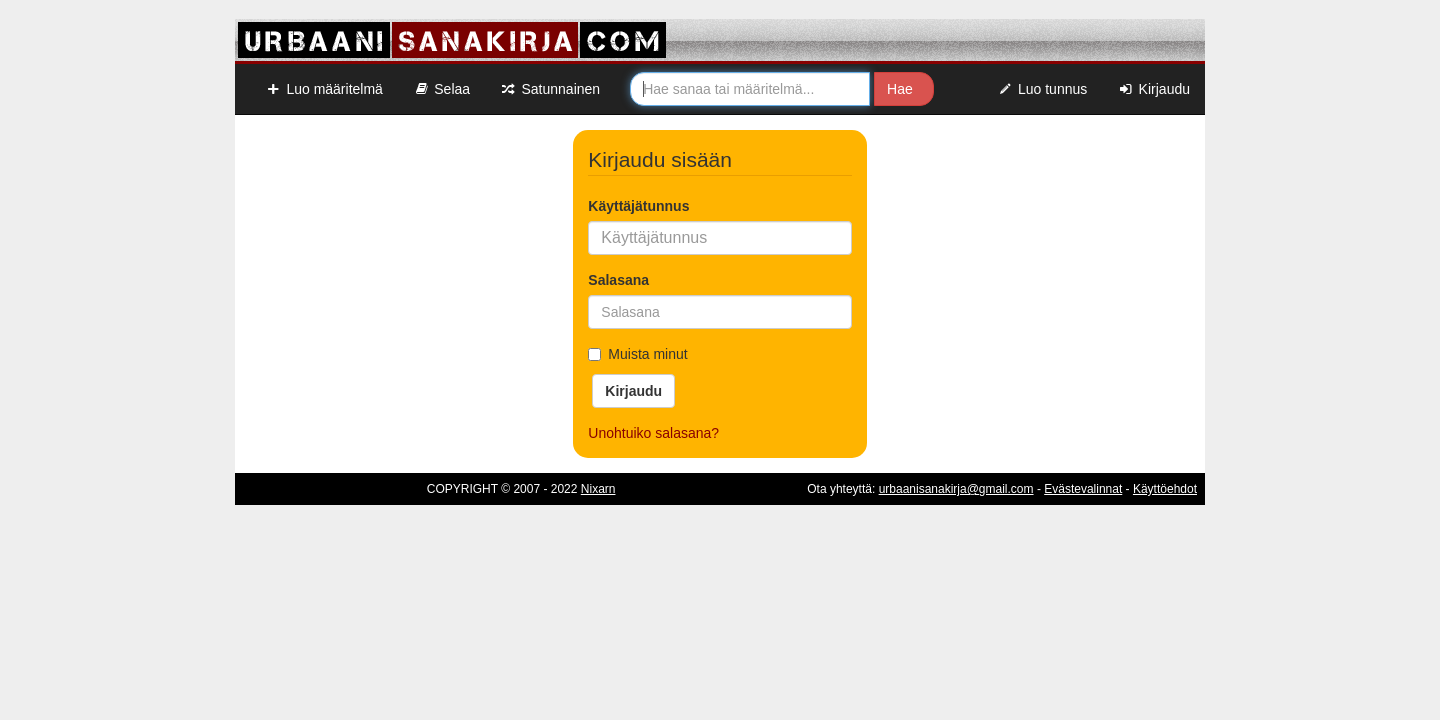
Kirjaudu (1153, 89)
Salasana (618, 280)
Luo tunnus (1042, 89)
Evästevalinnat (1083, 489)
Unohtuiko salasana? (653, 433)
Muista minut (637, 354)
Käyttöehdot (1165, 489)
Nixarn (598, 489)
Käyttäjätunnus (638, 206)
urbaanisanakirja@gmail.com (956, 489)
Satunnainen (550, 89)
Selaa (441, 89)
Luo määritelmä (324, 89)
